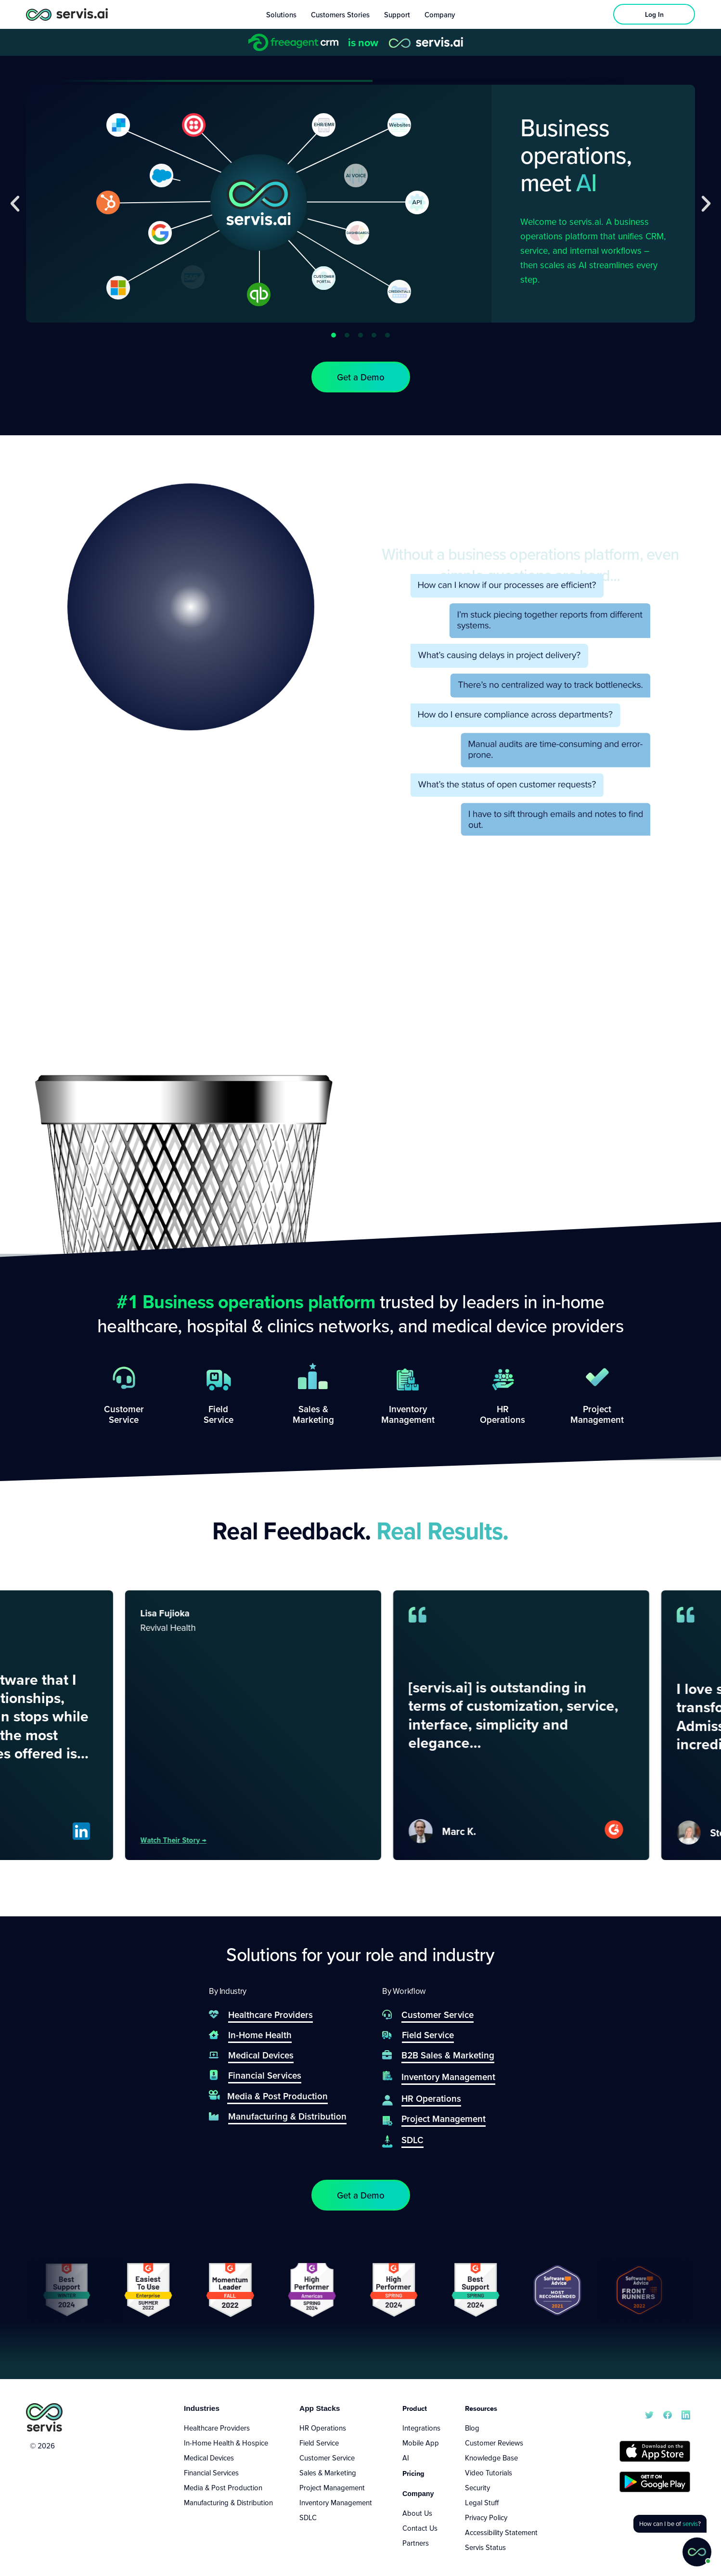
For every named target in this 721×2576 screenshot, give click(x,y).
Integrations (421, 2427)
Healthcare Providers (217, 2427)
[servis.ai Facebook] (667, 2414)
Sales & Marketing (327, 2472)
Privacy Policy (486, 2517)
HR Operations (322, 2427)
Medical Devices (209, 2457)
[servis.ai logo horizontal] (67, 14)
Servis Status (485, 2547)
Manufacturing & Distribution (228, 2502)
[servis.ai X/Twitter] (649, 2414)
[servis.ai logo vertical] (44, 2417)
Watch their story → (219, 1839)
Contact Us (420, 2528)
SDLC (308, 2517)
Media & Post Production (223, 2487)
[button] (15, 203)
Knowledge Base (491, 2457)
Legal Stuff (482, 2502)
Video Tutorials (488, 2472)
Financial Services (211, 2472)
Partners (415, 2542)
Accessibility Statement (501, 2532)
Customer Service (327, 2457)
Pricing (413, 2473)
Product (414, 2408)
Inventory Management (335, 2502)
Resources (481, 2408)
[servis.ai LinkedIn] (686, 2414)
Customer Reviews (494, 2442)
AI (405, 2457)
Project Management (332, 2487)
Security (477, 2487)
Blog (472, 2427)
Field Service (319, 2442)
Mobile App (420, 2442)
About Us (417, 2513)
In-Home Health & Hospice (226, 2442)
